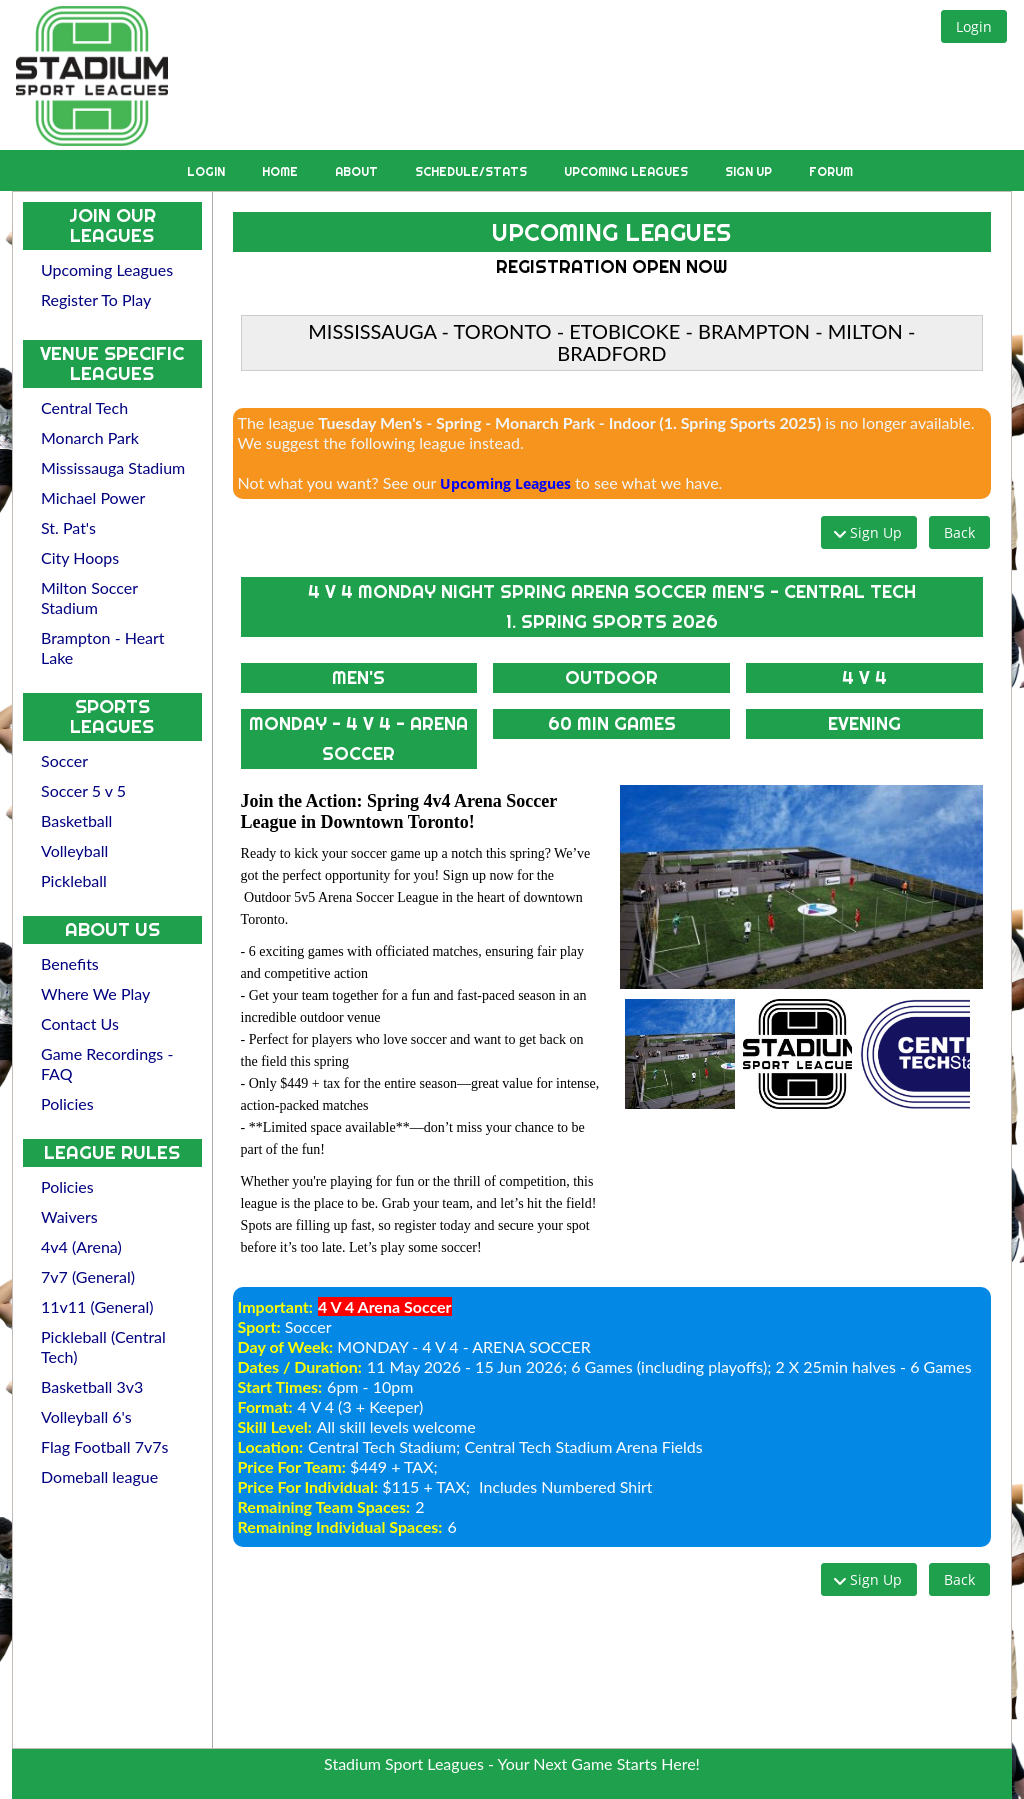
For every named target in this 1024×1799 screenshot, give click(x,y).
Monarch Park (90, 437)
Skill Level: (275, 1426)
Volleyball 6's (86, 1416)
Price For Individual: (308, 1486)
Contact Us (80, 1023)
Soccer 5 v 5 (83, 790)
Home (281, 171)
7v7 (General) (88, 1276)
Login (207, 171)
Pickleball (74, 880)
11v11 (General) (97, 1306)
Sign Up (750, 171)
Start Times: (280, 1386)
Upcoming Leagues (627, 171)
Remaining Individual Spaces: (340, 1526)
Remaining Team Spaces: (324, 1506)
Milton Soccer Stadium (89, 597)
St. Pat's (68, 527)
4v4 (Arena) (81, 1246)
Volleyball (74, 850)
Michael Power (93, 497)
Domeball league (99, 1476)
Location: (270, 1446)
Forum (831, 171)
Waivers (69, 1216)
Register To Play (96, 299)
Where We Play (95, 993)
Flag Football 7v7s (104, 1446)
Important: (275, 1306)
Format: (265, 1406)
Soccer (64, 760)
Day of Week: (286, 1346)
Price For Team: (292, 1466)
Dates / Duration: (300, 1366)
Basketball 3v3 (92, 1386)
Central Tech (84, 407)
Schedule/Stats (472, 171)
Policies (67, 1103)
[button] (974, 26)
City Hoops (80, 557)
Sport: (259, 1326)
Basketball (76, 820)
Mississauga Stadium (113, 467)
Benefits (70, 963)
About (358, 171)
